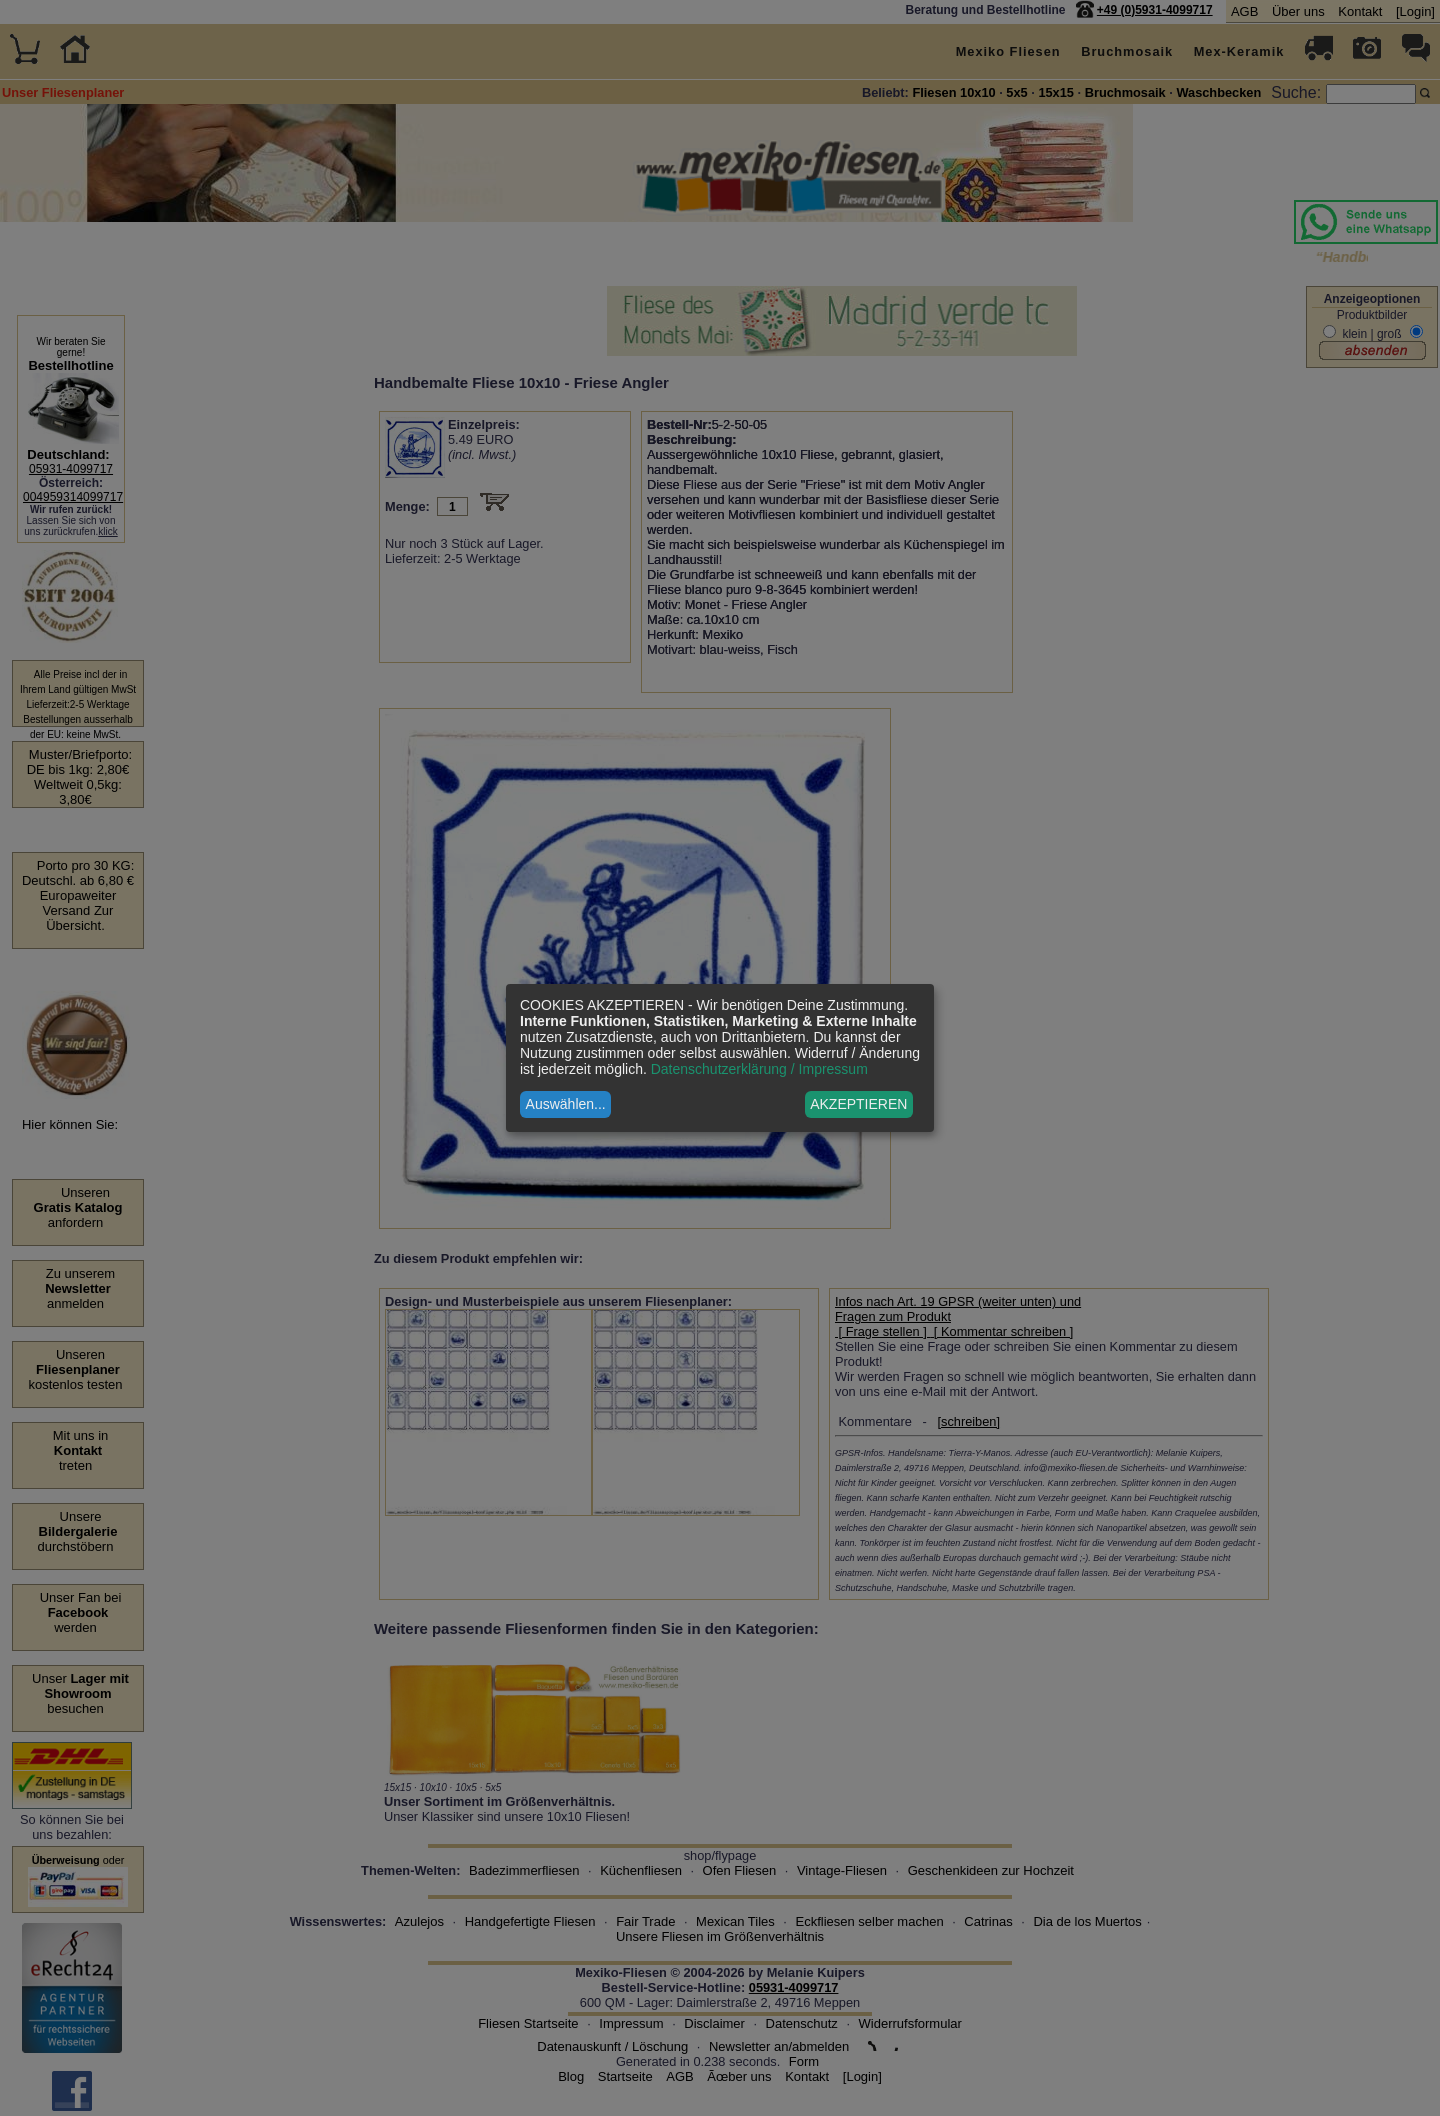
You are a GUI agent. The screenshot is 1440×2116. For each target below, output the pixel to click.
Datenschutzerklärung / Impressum (759, 1069)
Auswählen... (566, 1104)
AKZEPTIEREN (858, 1104)
